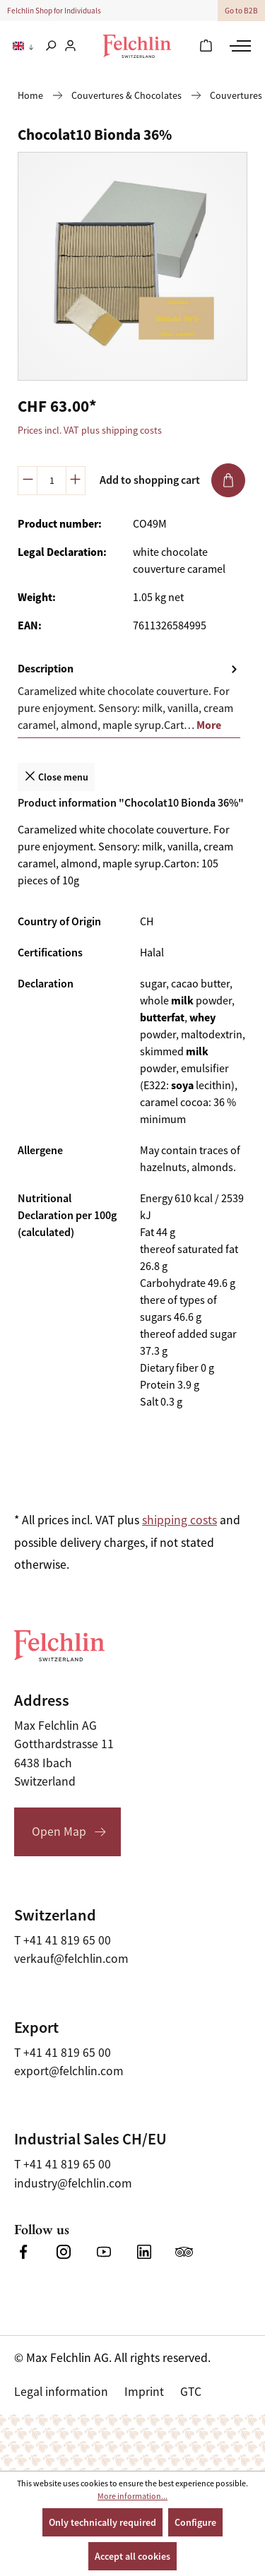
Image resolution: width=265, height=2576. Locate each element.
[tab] (129, 697)
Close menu (56, 775)
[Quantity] (51, 480)
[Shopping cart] (206, 47)
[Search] (51, 47)
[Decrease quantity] (27, 480)
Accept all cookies (132, 2556)
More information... (132, 2496)
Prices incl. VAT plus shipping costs (90, 430)
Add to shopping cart (172, 480)
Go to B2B (241, 11)
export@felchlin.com (69, 2071)
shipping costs (179, 1520)
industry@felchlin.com (73, 2183)
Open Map (59, 1831)
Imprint (144, 2391)
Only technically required (102, 2522)
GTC (190, 2391)
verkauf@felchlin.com (71, 1958)
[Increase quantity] (76, 480)
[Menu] (238, 46)
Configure (195, 2522)
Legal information (61, 2391)
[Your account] (70, 47)
